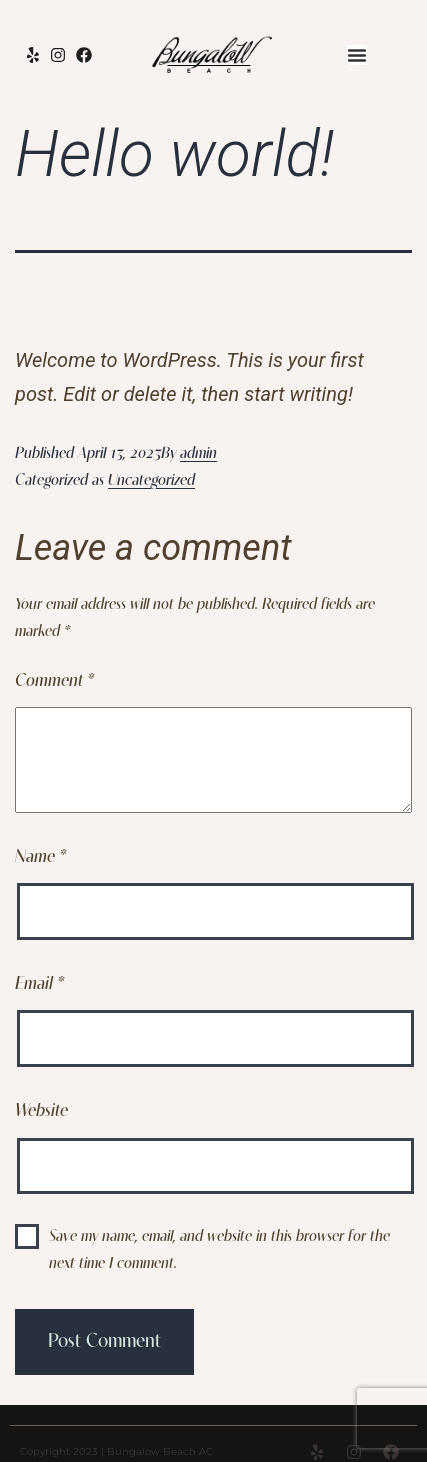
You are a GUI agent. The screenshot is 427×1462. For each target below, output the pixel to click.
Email (39, 984)
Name (40, 857)
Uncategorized (151, 481)
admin (198, 454)
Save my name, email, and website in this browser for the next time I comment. (219, 1250)
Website (41, 1111)
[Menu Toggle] (357, 55)
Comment (54, 681)
